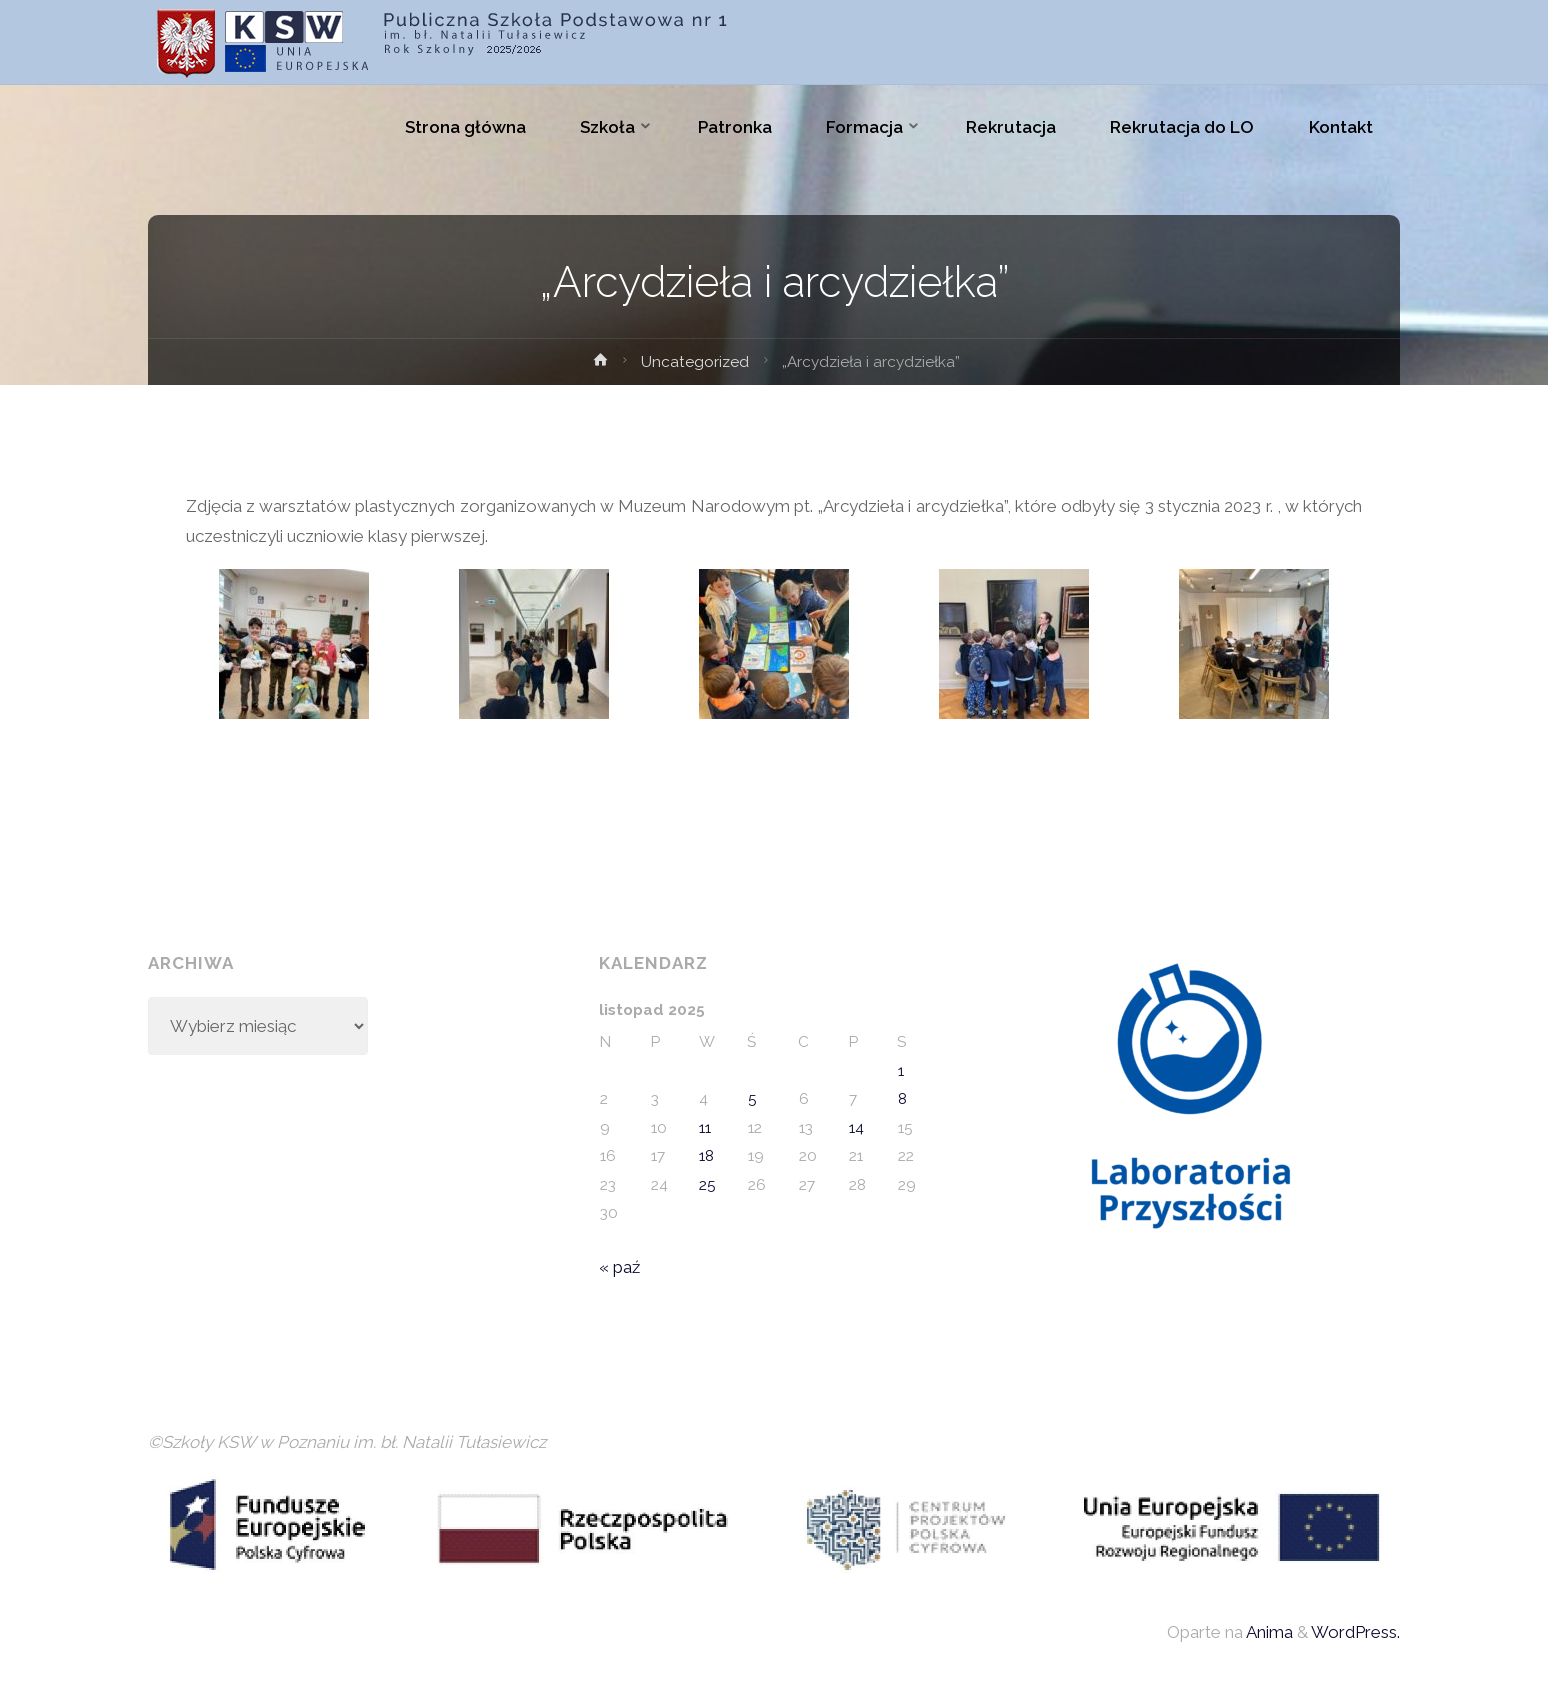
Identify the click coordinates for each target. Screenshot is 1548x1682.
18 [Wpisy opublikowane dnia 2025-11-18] (706, 1156)
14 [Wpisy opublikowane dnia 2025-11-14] (856, 1128)
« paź (619, 1267)
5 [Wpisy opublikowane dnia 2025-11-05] (752, 1099)
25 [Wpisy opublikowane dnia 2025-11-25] (707, 1185)
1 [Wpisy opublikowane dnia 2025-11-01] (901, 1071)
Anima (1268, 1632)
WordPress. (1355, 1632)
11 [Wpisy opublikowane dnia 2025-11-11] (705, 1128)
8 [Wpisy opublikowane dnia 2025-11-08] (902, 1099)
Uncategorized (695, 362)
